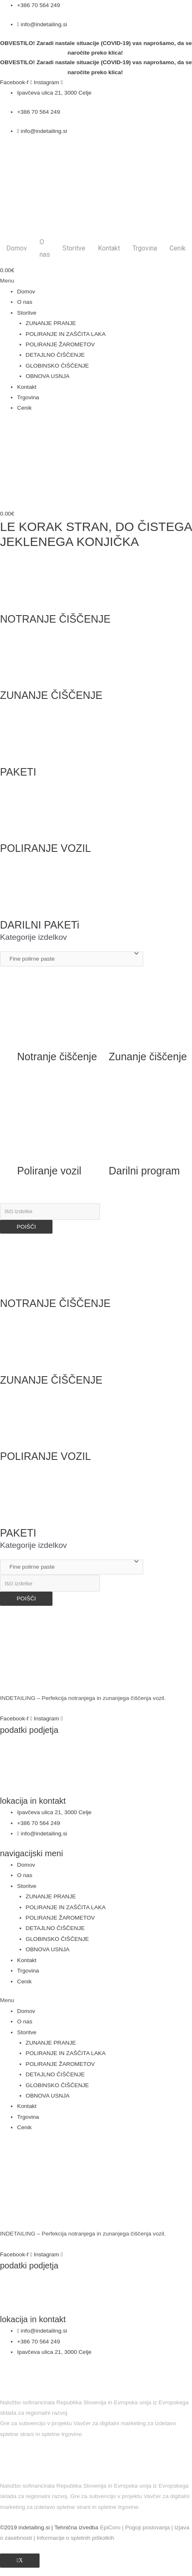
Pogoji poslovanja (147, 2527)
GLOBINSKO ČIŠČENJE (57, 366)
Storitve (73, 248)
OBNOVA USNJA (48, 376)
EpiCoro (110, 2527)
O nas (45, 248)
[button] (96, 280)
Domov (16, 248)
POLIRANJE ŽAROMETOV (60, 344)
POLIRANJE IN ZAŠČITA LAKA (66, 334)
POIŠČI (26, 1227)
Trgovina (144, 248)
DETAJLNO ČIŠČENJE (55, 355)
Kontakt (109, 248)
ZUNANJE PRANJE (51, 323)
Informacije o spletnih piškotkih (75, 2538)
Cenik (178, 248)
